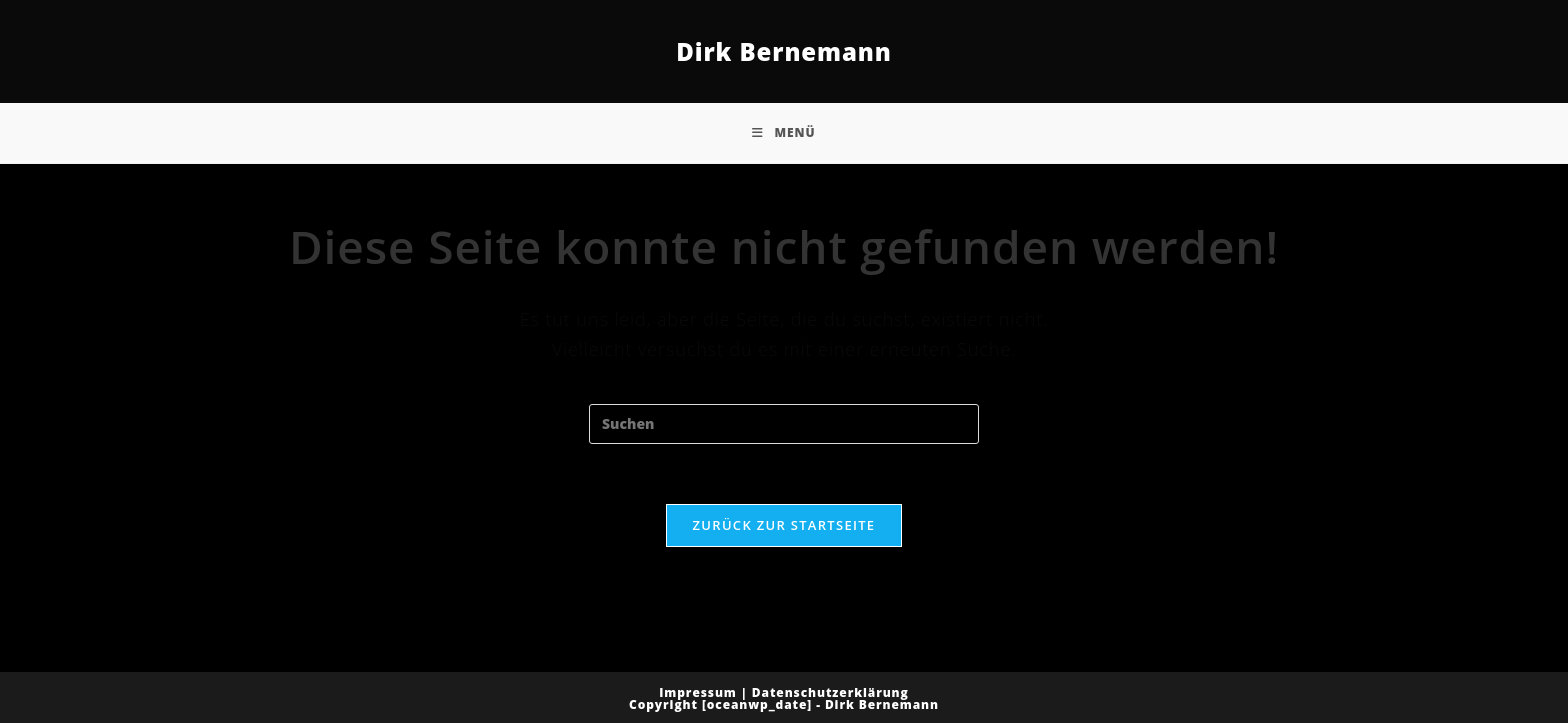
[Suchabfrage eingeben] (784, 424)
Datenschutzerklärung (830, 692)
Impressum (698, 692)
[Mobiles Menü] (783, 133)
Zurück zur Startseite (784, 525)
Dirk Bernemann (784, 51)
